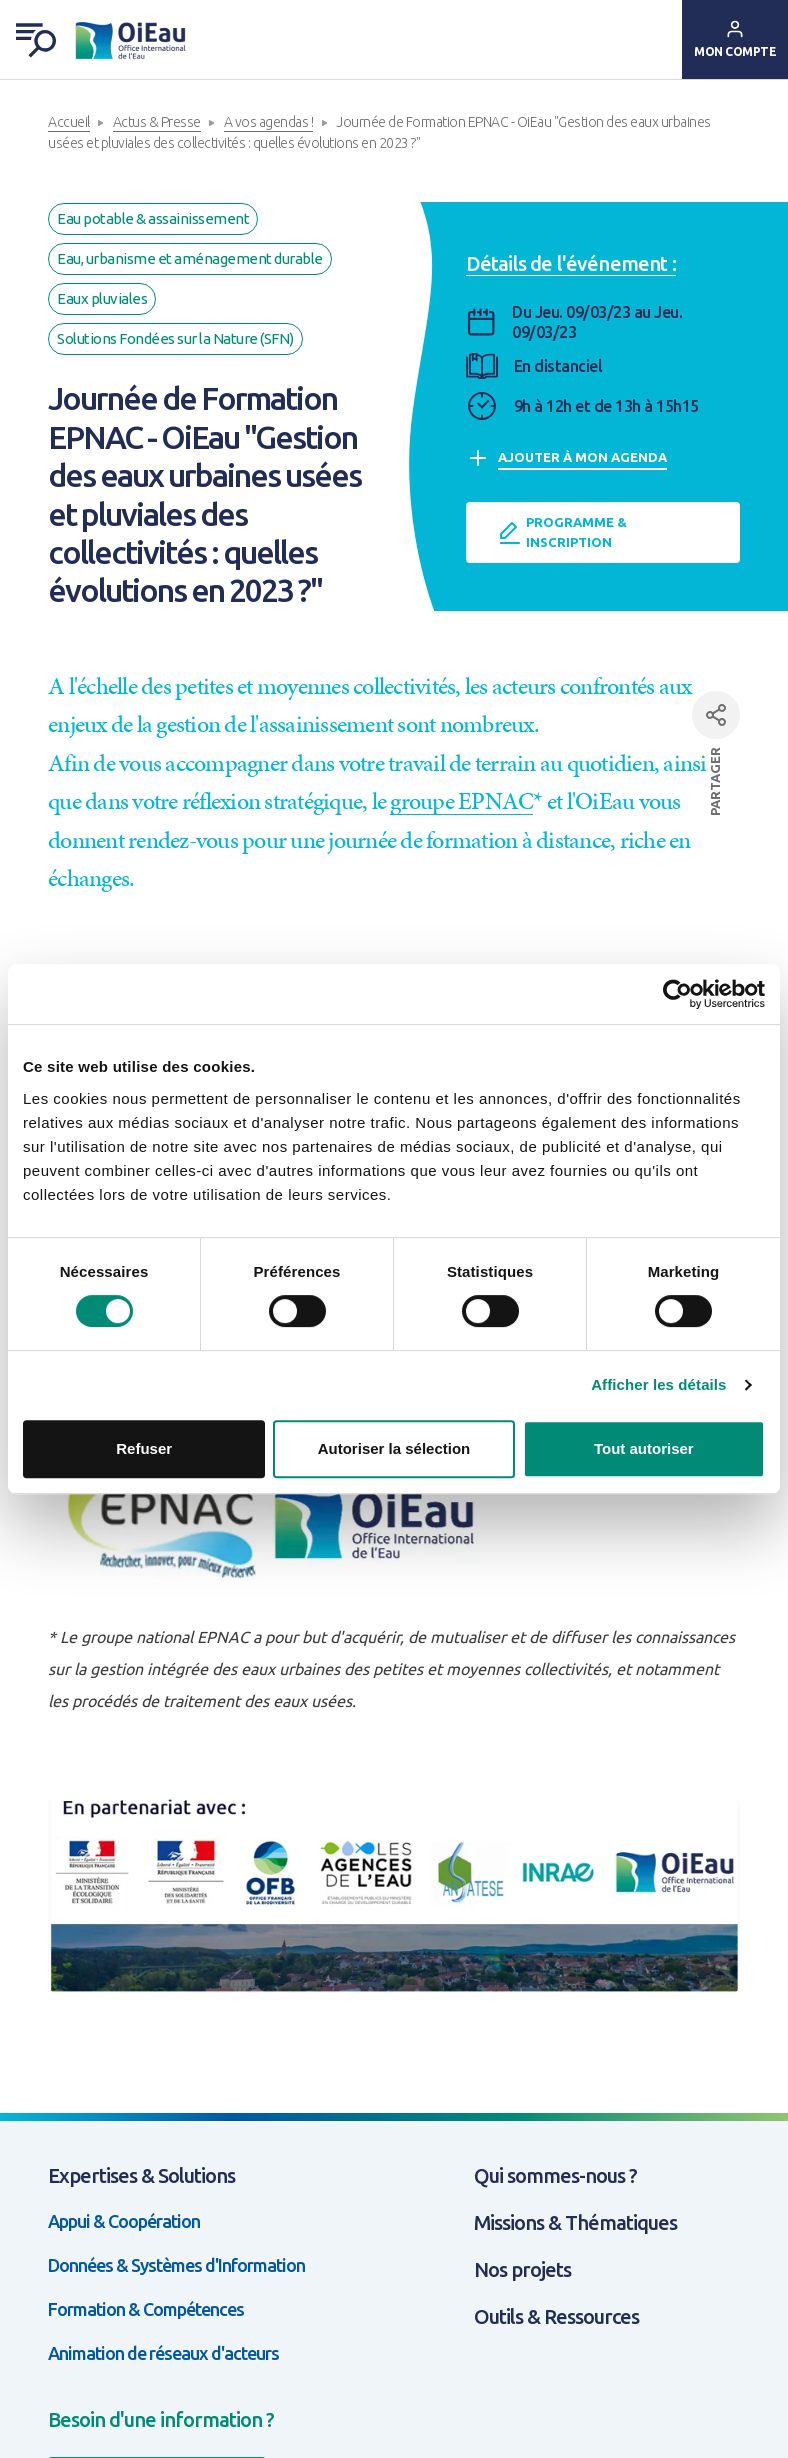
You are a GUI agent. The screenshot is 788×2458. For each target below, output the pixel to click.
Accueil (69, 122)
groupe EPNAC (461, 801)
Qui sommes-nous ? (555, 2175)
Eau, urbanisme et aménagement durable (190, 258)
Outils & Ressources (556, 2316)
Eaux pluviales (102, 298)
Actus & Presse (157, 122)
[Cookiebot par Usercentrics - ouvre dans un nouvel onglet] (677, 994)
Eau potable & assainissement (153, 218)
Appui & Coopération (124, 2221)
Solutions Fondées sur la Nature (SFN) (175, 338)
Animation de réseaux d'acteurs (163, 2353)
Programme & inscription (562, 532)
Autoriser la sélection (394, 1448)
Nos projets (522, 2269)
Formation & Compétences (146, 2309)
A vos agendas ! (269, 122)
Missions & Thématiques (575, 2222)
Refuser (144, 1448)
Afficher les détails (658, 1384)
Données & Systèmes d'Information (176, 2265)
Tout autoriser (644, 1448)
